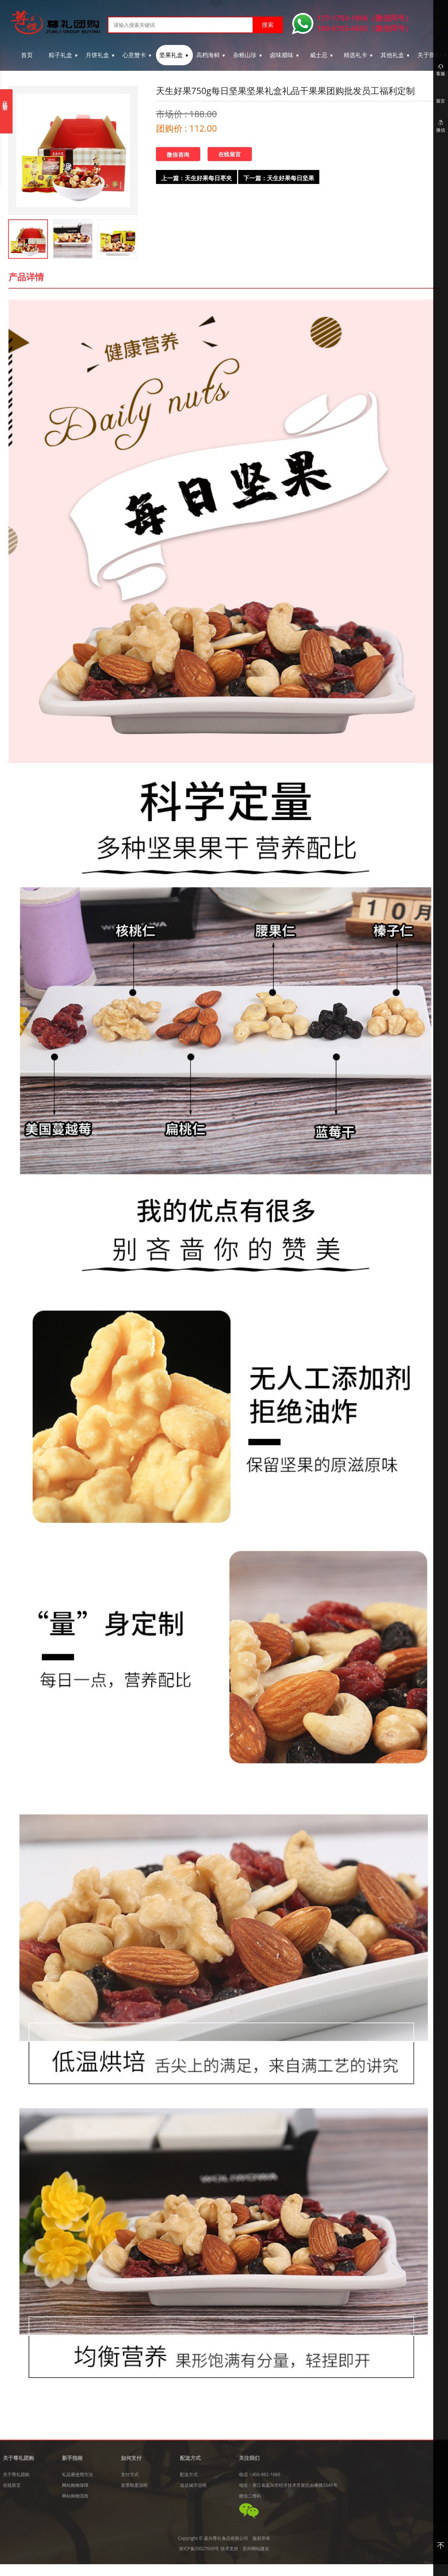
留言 (440, 101)
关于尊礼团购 (16, 2474)
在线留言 (229, 154)
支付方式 (130, 2474)
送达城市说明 (193, 2485)
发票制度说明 (134, 2485)
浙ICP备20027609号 (199, 2548)
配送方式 (189, 2474)
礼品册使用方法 (77, 2474)
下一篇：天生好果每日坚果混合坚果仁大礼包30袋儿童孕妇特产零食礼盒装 (279, 179)
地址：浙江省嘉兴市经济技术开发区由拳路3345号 (288, 2485)
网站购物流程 (75, 2496)
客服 (440, 70)
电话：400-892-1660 (259, 2474)
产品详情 (26, 277)
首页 (27, 55)
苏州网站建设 (256, 2548)
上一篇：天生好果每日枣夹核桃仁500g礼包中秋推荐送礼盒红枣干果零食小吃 (196, 179)
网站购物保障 (75, 2485)
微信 (440, 126)
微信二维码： (252, 2496)
